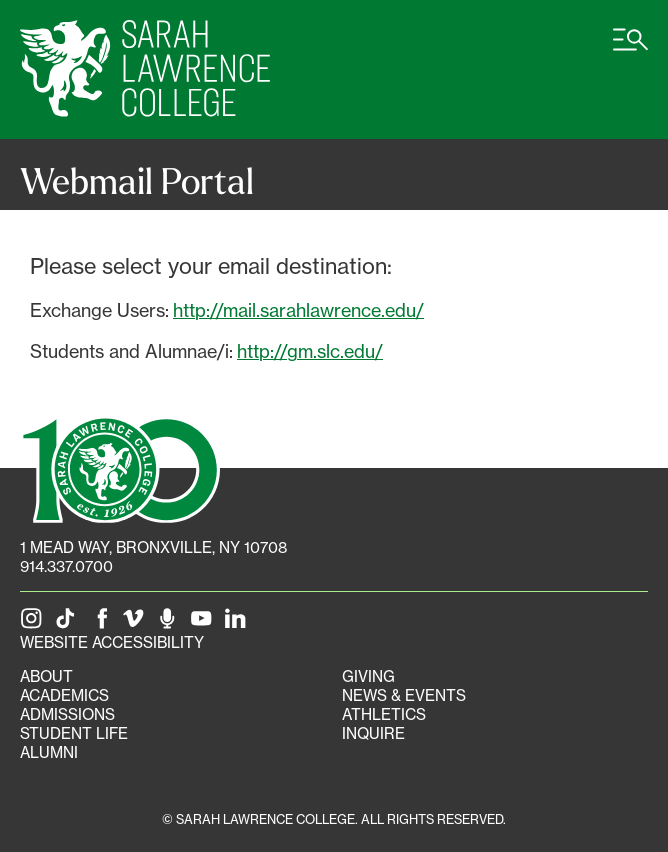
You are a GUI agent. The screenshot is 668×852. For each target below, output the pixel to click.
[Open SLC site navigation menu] (630, 50)
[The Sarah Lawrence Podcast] (171, 623)
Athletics (384, 714)
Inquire (373, 733)
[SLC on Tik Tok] (69, 623)
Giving (368, 676)
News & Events (404, 695)
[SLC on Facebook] (103, 623)
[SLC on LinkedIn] (239, 623)
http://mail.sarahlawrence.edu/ (298, 310)
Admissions (67, 714)
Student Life (74, 733)
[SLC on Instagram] (35, 623)
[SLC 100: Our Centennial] (120, 467)
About (46, 676)
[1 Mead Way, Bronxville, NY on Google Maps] (153, 547)
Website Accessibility (112, 642)
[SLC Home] (145, 69)
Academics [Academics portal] (64, 695)
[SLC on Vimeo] (137, 623)
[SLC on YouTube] (205, 623)
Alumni (49, 752)
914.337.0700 (66, 566)
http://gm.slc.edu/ (310, 351)
